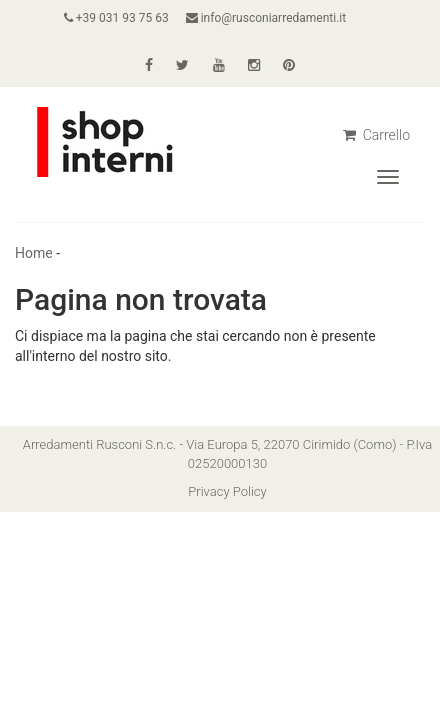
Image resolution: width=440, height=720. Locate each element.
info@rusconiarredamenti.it (266, 18)
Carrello (376, 135)
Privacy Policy (227, 491)
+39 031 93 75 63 (116, 18)
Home (34, 253)
